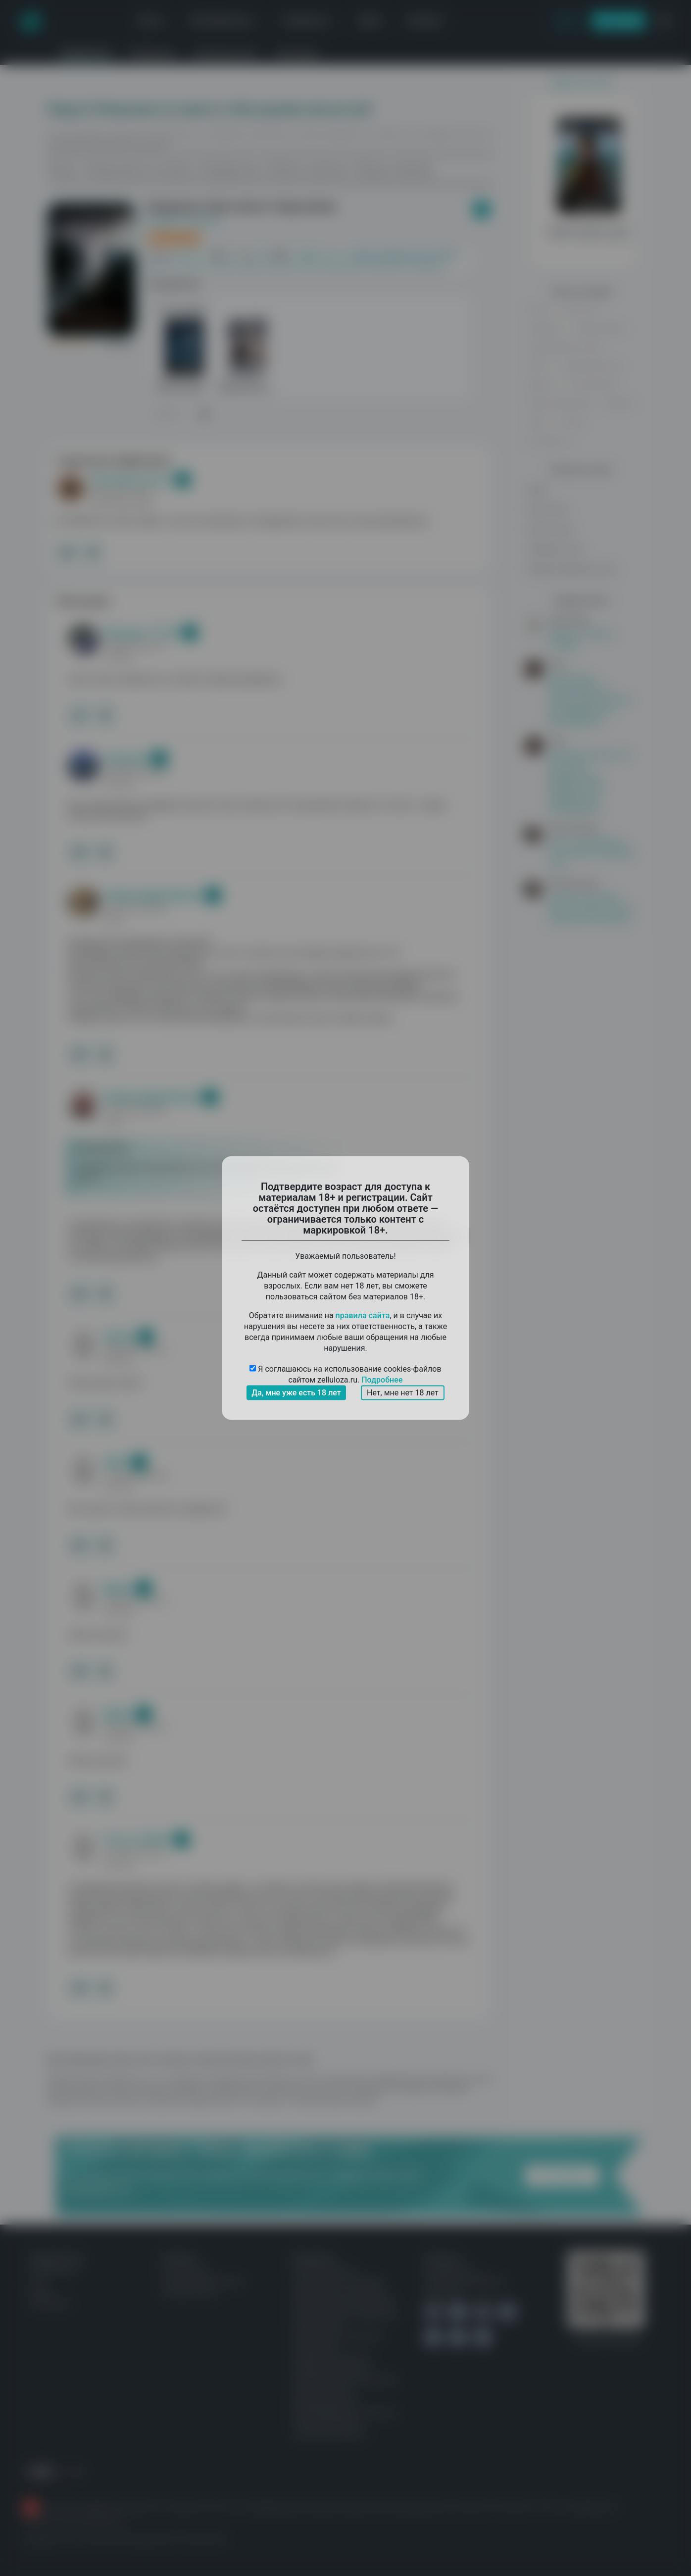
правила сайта (363, 1315)
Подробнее (381, 1380)
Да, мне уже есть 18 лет (296, 1392)
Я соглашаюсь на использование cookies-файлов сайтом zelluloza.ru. (345, 1375)
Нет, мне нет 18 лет (403, 1392)
